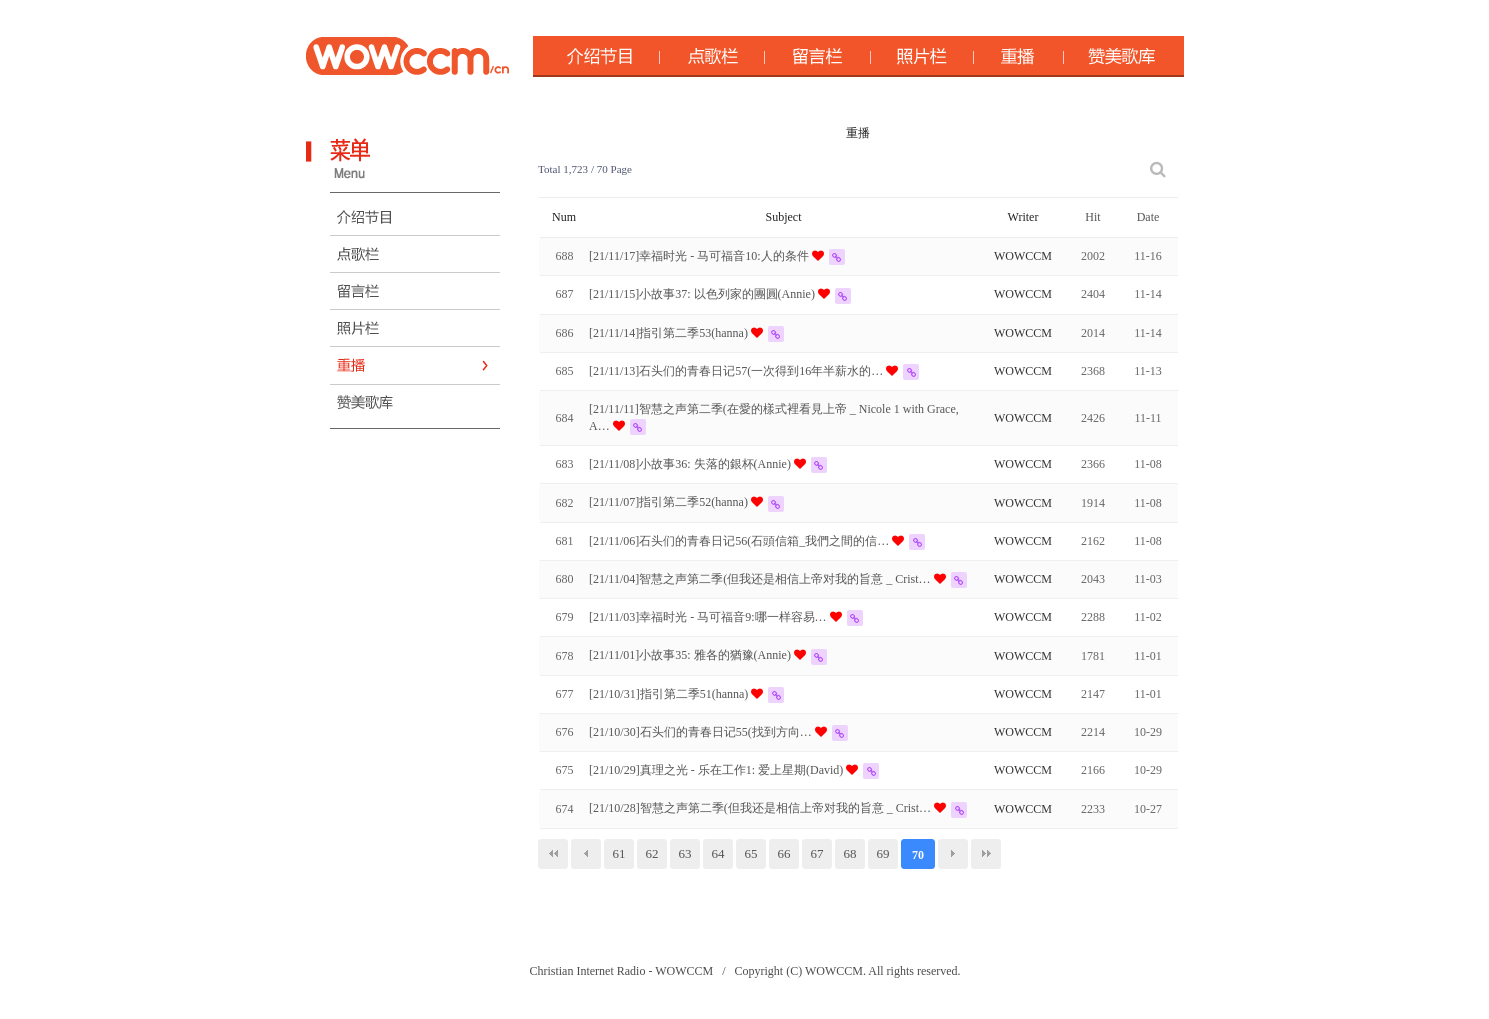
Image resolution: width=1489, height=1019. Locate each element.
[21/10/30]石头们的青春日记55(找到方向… (702, 732)
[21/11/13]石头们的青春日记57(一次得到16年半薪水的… (737, 371)
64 (718, 853)
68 (850, 853)
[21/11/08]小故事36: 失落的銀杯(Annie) (691, 464)
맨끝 (986, 854)
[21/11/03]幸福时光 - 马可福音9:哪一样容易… (709, 617)
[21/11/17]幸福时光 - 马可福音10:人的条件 (700, 256)
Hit (1092, 217)
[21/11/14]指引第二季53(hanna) (670, 333)
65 (751, 853)
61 (619, 853)
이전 (586, 854)
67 (817, 853)
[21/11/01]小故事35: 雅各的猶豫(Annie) (691, 655)
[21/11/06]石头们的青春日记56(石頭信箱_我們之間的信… (740, 541)
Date (1148, 217)
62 (652, 853)
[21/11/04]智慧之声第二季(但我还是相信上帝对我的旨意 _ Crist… (761, 579)
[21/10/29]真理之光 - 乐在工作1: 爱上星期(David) (717, 770)
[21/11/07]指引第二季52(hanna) (670, 502)
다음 (953, 854)
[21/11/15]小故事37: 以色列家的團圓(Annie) (703, 294)
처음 (553, 854)
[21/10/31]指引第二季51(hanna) (670, 694)
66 (784, 853)
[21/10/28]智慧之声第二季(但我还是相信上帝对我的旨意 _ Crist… (761, 808)
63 (685, 853)
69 (883, 853)
